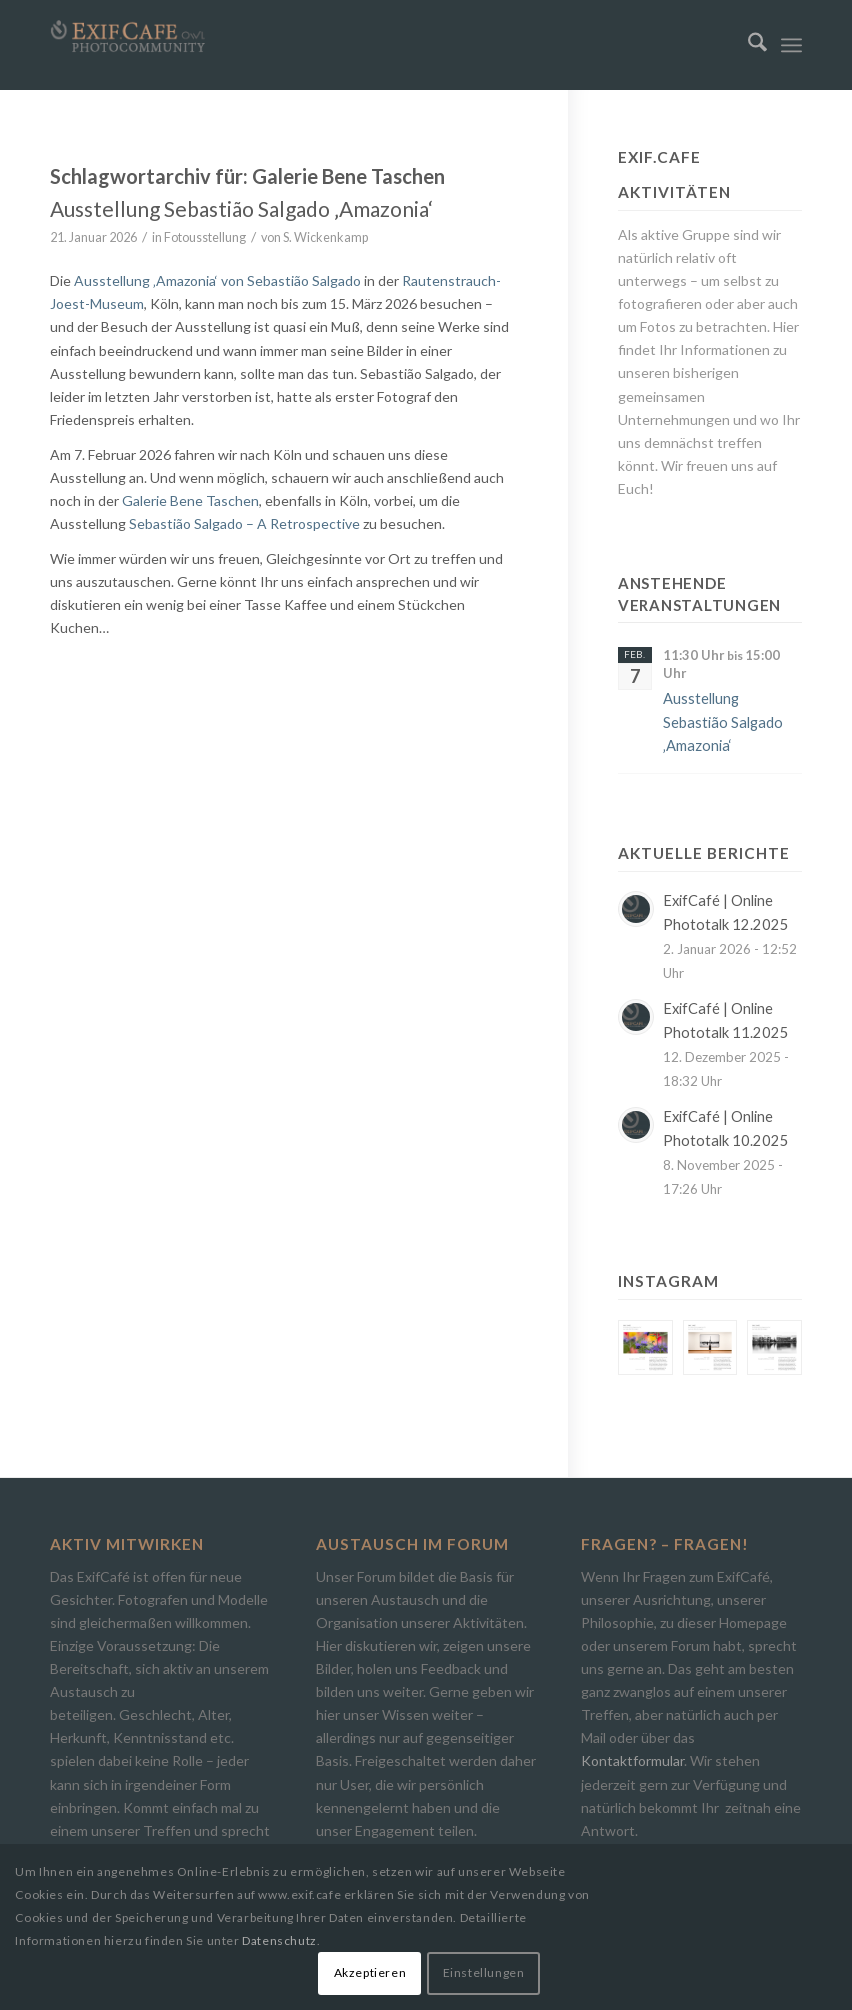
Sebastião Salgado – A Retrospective (244, 523)
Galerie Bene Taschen (190, 500)
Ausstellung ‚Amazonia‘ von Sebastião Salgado (217, 280)
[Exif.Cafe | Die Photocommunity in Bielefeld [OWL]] (128, 36)
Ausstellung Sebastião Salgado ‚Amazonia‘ (241, 208)
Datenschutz (279, 1940)
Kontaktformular (632, 1760)
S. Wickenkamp (325, 237)
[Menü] (791, 45)
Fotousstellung (205, 237)
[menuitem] (747, 45)
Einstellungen (484, 1972)
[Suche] (747, 45)
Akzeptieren (370, 1972)
